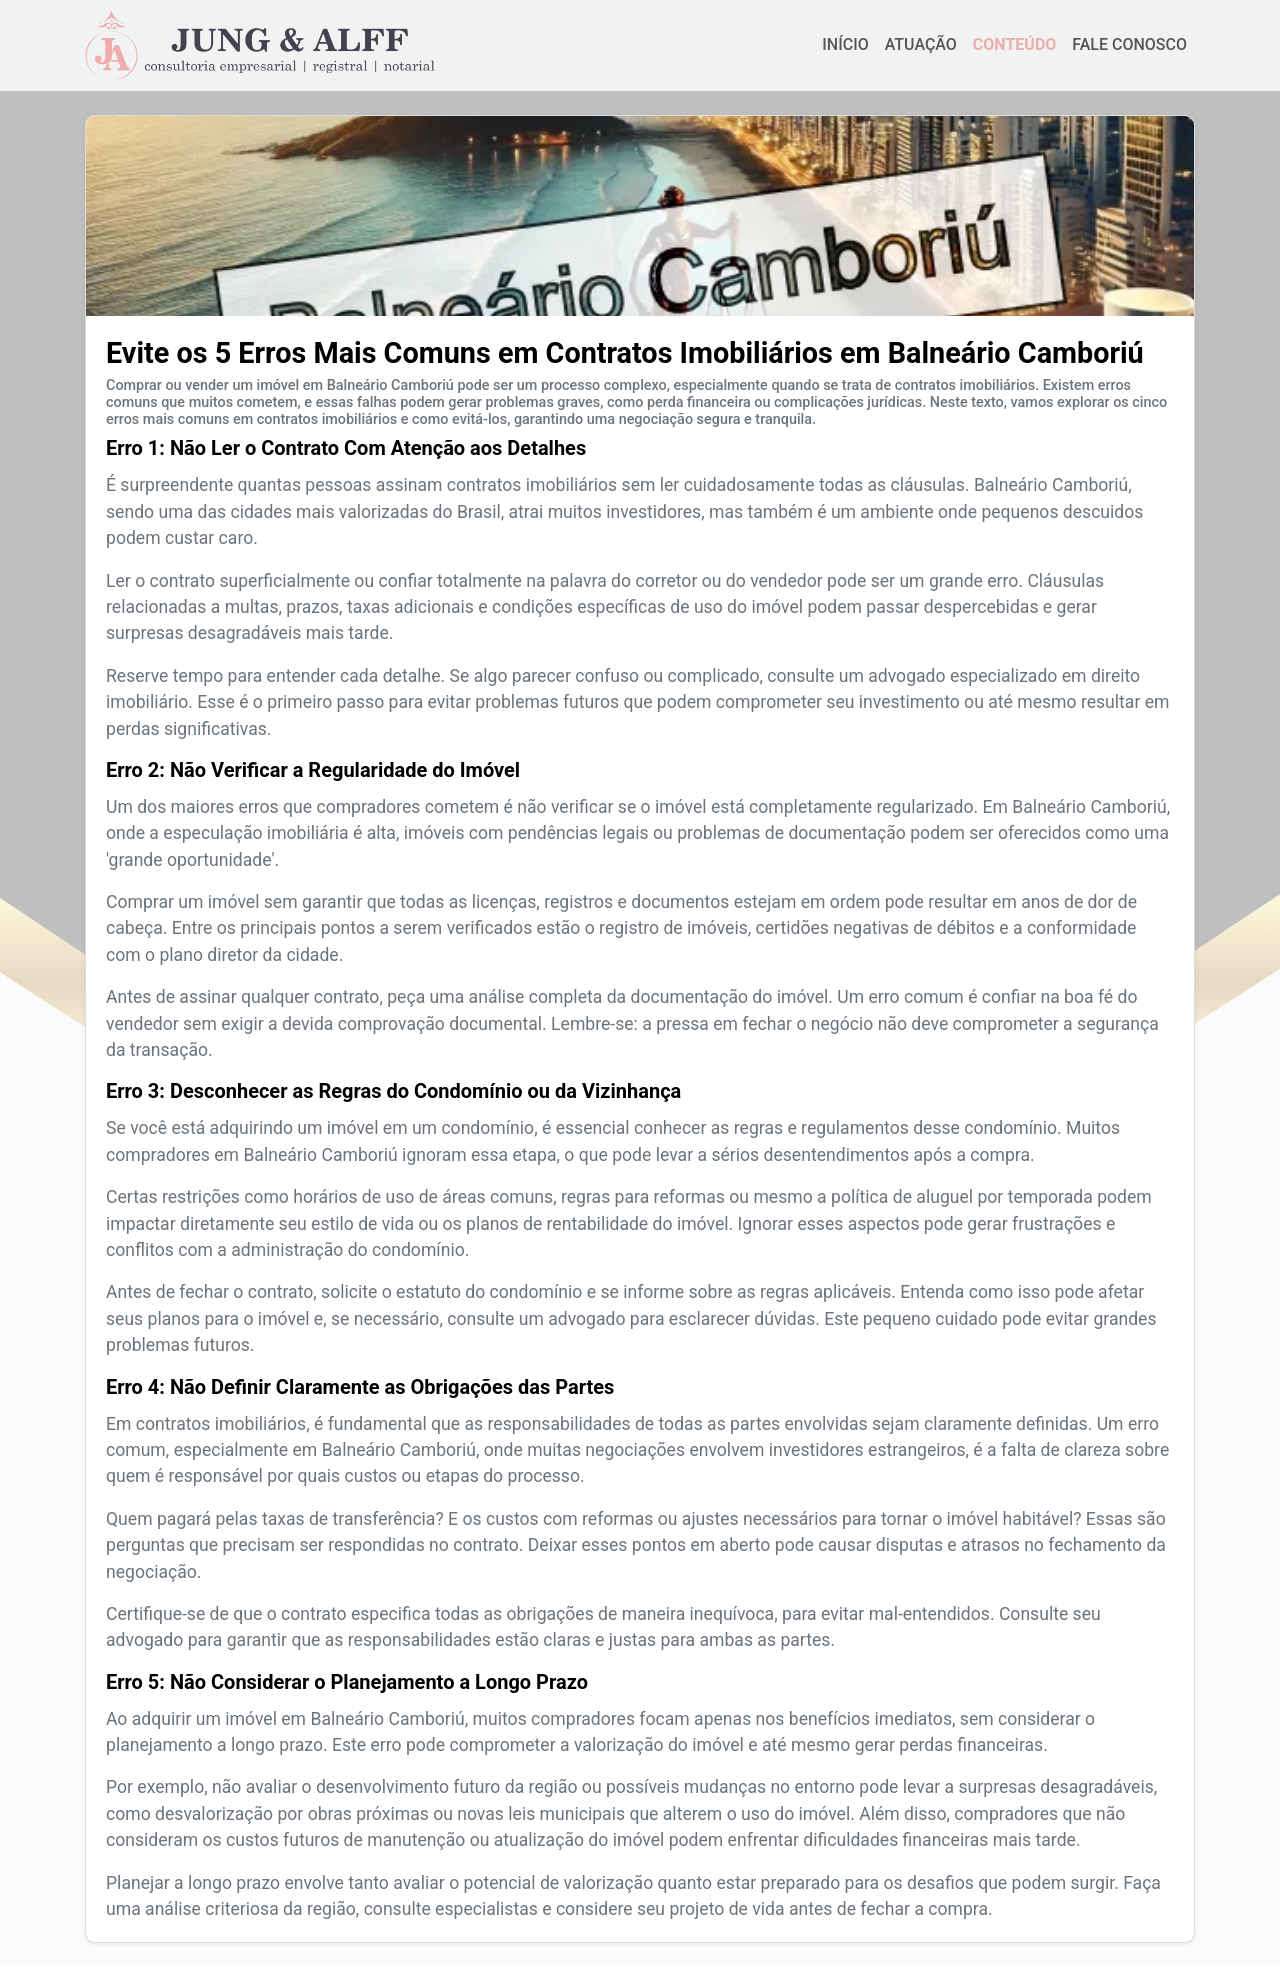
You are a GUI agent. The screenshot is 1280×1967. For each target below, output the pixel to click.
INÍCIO (845, 44)
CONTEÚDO (1014, 44)
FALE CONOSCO (1129, 44)
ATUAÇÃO (921, 44)
